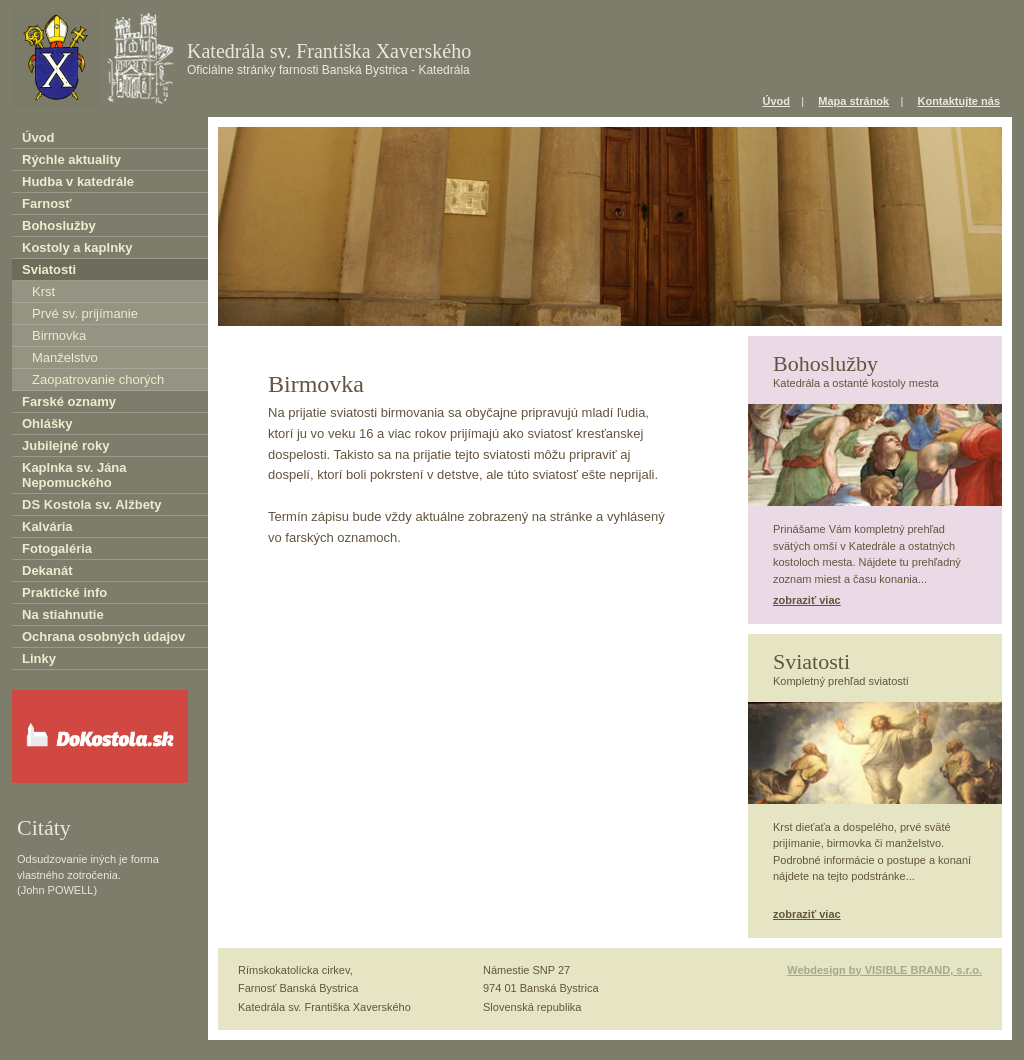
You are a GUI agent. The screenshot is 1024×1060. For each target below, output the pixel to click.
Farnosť (47, 203)
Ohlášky (47, 423)
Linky (39, 658)
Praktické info (64, 592)
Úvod (777, 101)
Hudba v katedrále (78, 181)
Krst (43, 291)
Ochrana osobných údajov (103, 636)
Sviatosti (49, 269)
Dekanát (47, 570)
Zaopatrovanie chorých (98, 379)
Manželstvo (65, 357)
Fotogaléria (57, 548)
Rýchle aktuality (71, 159)
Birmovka (59, 335)
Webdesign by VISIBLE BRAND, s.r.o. (884, 970)
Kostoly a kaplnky (77, 247)
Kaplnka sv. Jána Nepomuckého (74, 475)
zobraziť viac (807, 600)
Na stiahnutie (63, 614)
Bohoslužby (59, 225)
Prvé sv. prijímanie (85, 313)
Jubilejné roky (65, 445)
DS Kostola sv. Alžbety (91, 504)
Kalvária (47, 526)
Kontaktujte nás (958, 101)
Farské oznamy (69, 401)
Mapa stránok (853, 101)
